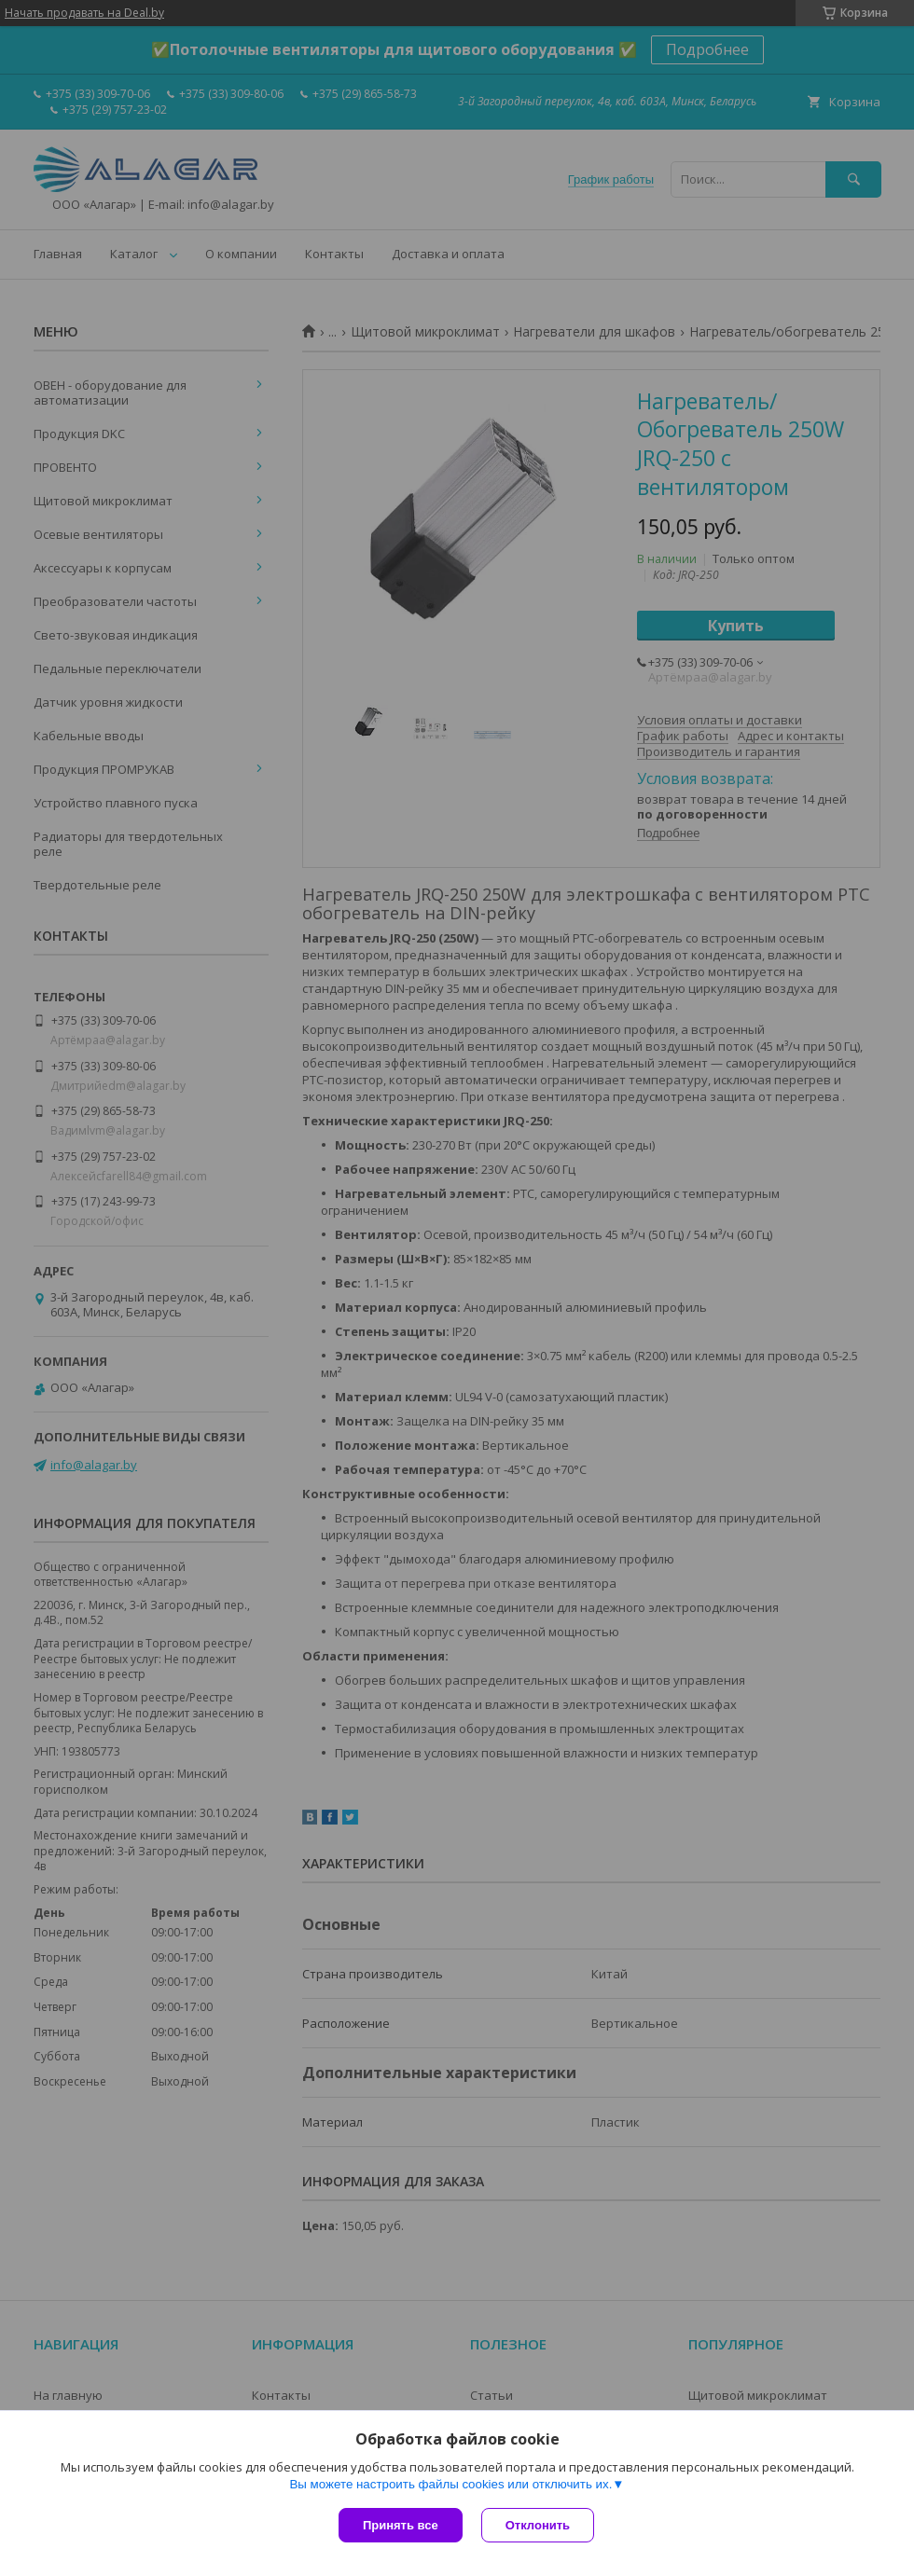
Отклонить (537, 2525)
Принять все (400, 2525)
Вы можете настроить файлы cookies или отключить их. (450, 2484)
